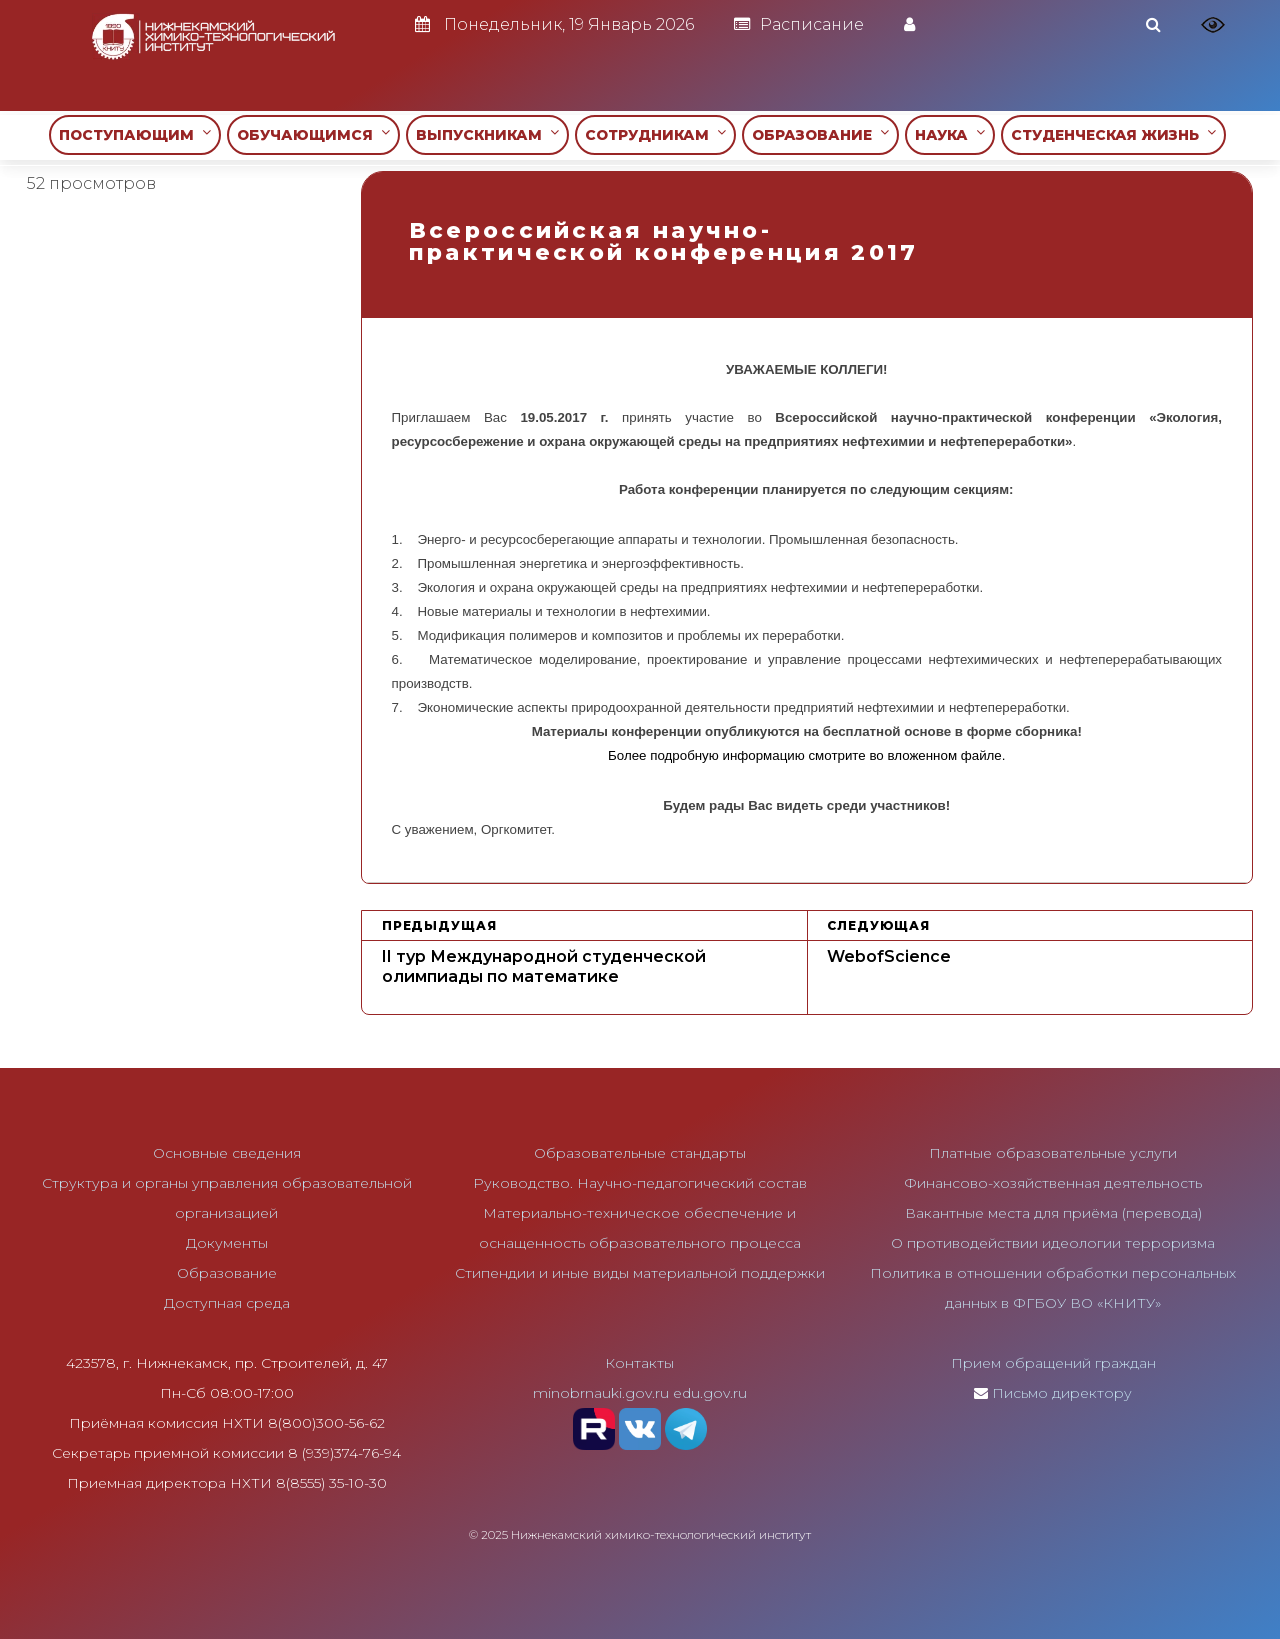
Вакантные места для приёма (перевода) (1053, 1213)
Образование (227, 1273)
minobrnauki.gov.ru (601, 1393)
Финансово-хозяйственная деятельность (1053, 1183)
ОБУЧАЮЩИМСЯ (313, 134)
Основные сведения (227, 1153)
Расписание (799, 24)
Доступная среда (227, 1303)
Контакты (639, 1363)
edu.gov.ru (710, 1393)
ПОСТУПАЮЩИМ (135, 134)
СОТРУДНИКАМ (655, 134)
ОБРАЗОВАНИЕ (820, 134)
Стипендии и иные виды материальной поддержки (640, 1273)
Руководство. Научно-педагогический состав (640, 1183)
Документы (227, 1243)
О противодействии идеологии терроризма (1053, 1243)
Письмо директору (1062, 1393)
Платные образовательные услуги (1053, 1153)
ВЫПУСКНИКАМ (487, 134)
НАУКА (950, 134)
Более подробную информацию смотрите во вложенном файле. (806, 755)
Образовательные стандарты (640, 1153)
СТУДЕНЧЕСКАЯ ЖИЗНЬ (1113, 134)
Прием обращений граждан (1053, 1363)
